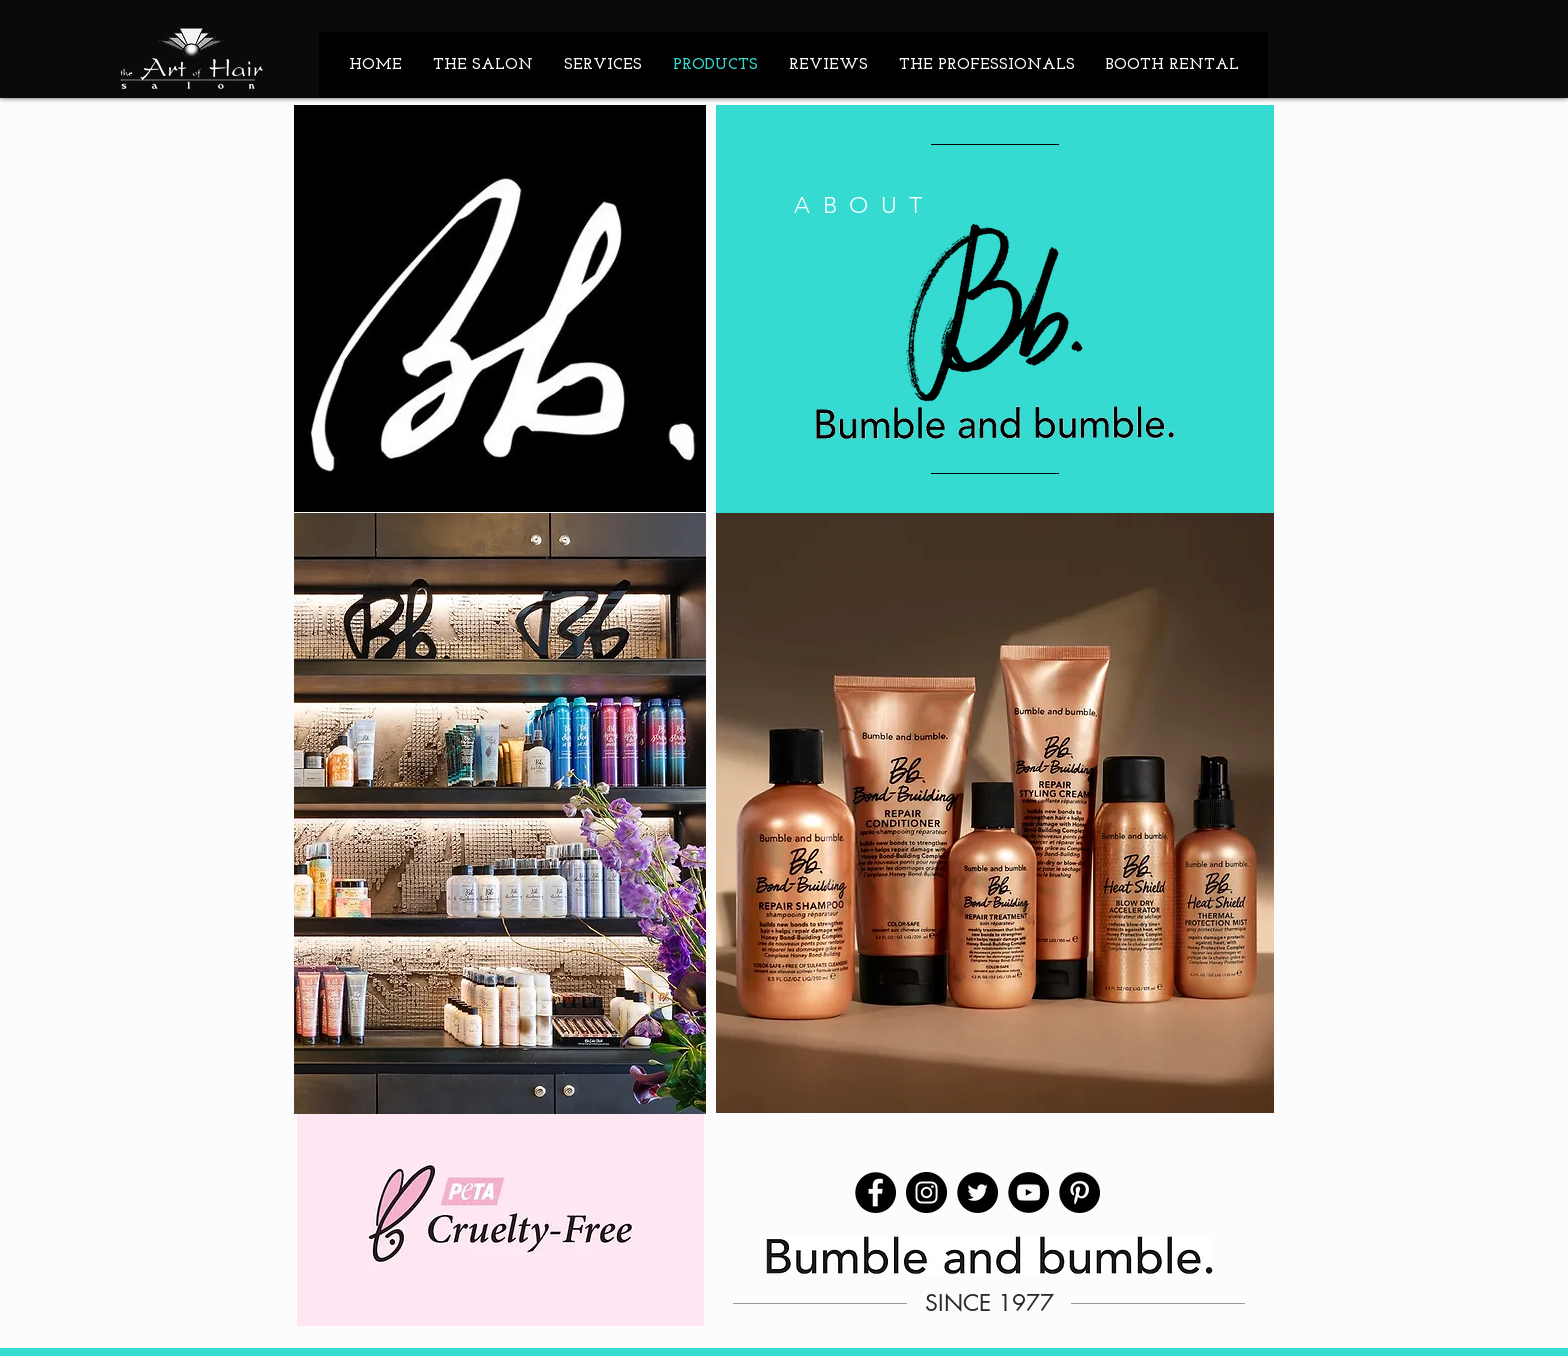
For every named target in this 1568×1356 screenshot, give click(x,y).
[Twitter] (977, 1192)
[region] (995, 309)
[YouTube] (1028, 1192)
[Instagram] (926, 1192)
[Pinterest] (1079, 1192)
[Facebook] (875, 1192)
